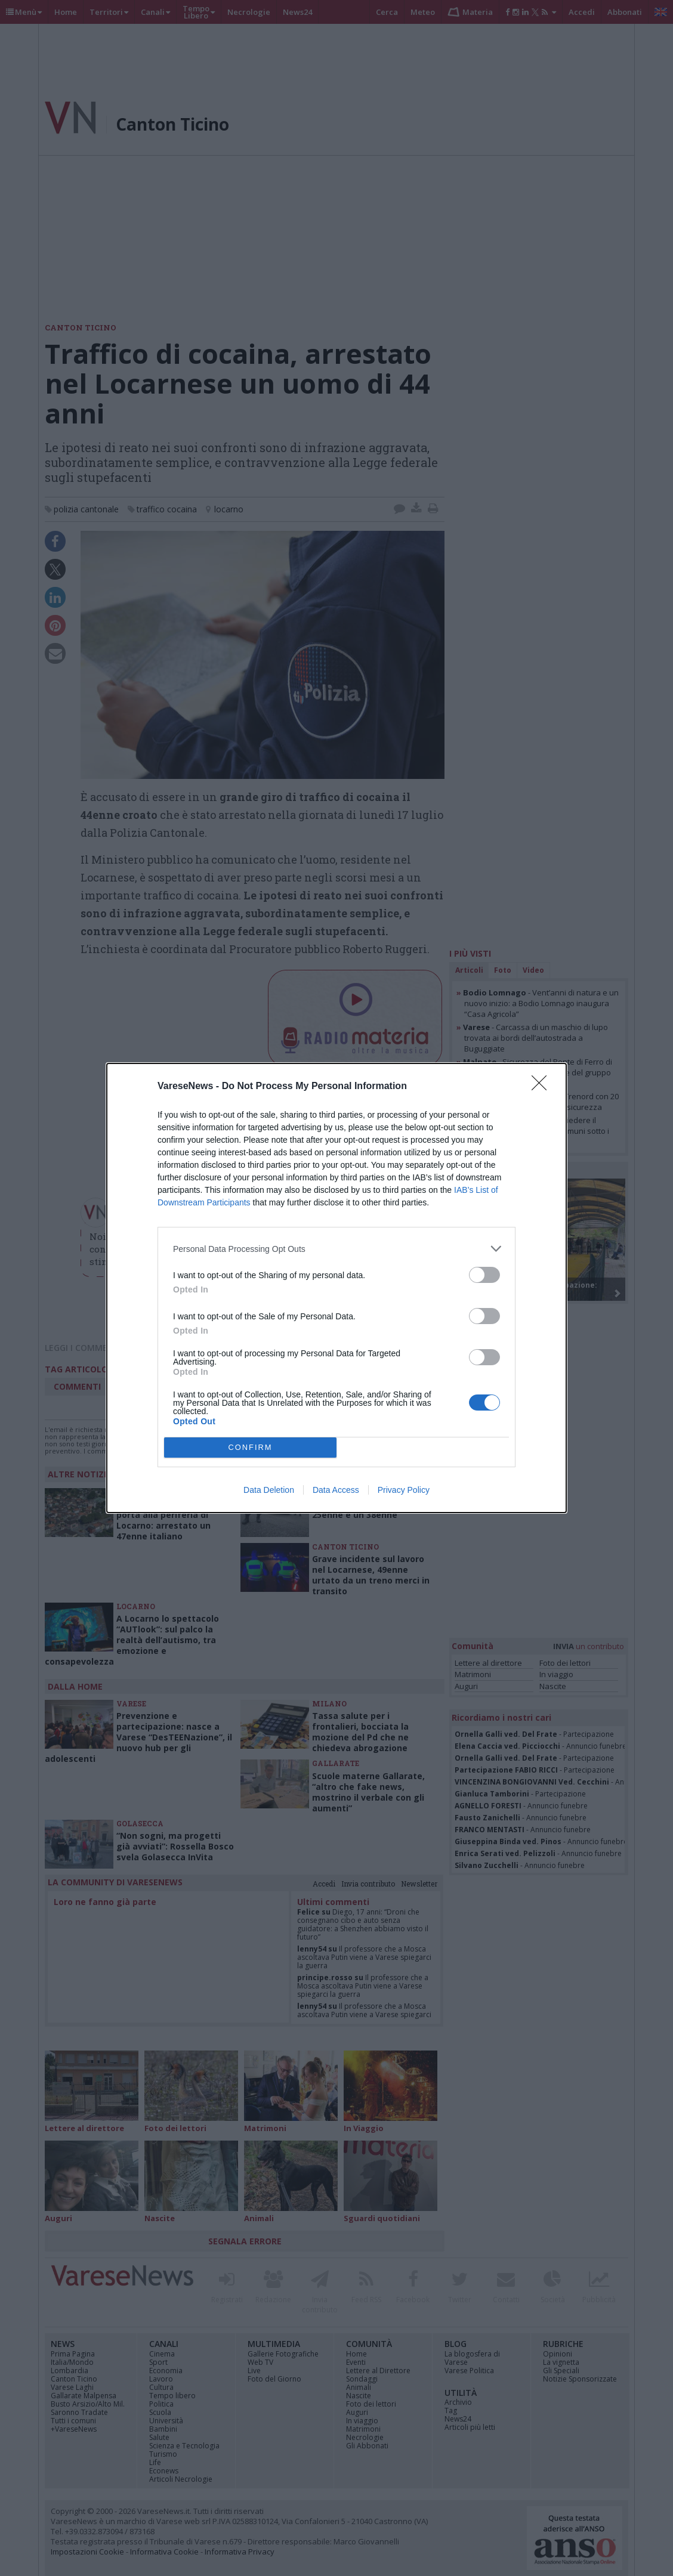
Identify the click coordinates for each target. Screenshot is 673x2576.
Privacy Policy (404, 1490)
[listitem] (336, 1248)
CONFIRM (250, 1447)
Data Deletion (268, 1490)
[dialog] (336, 1288)
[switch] (484, 1275)
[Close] (543, 1086)
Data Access (336, 1490)
